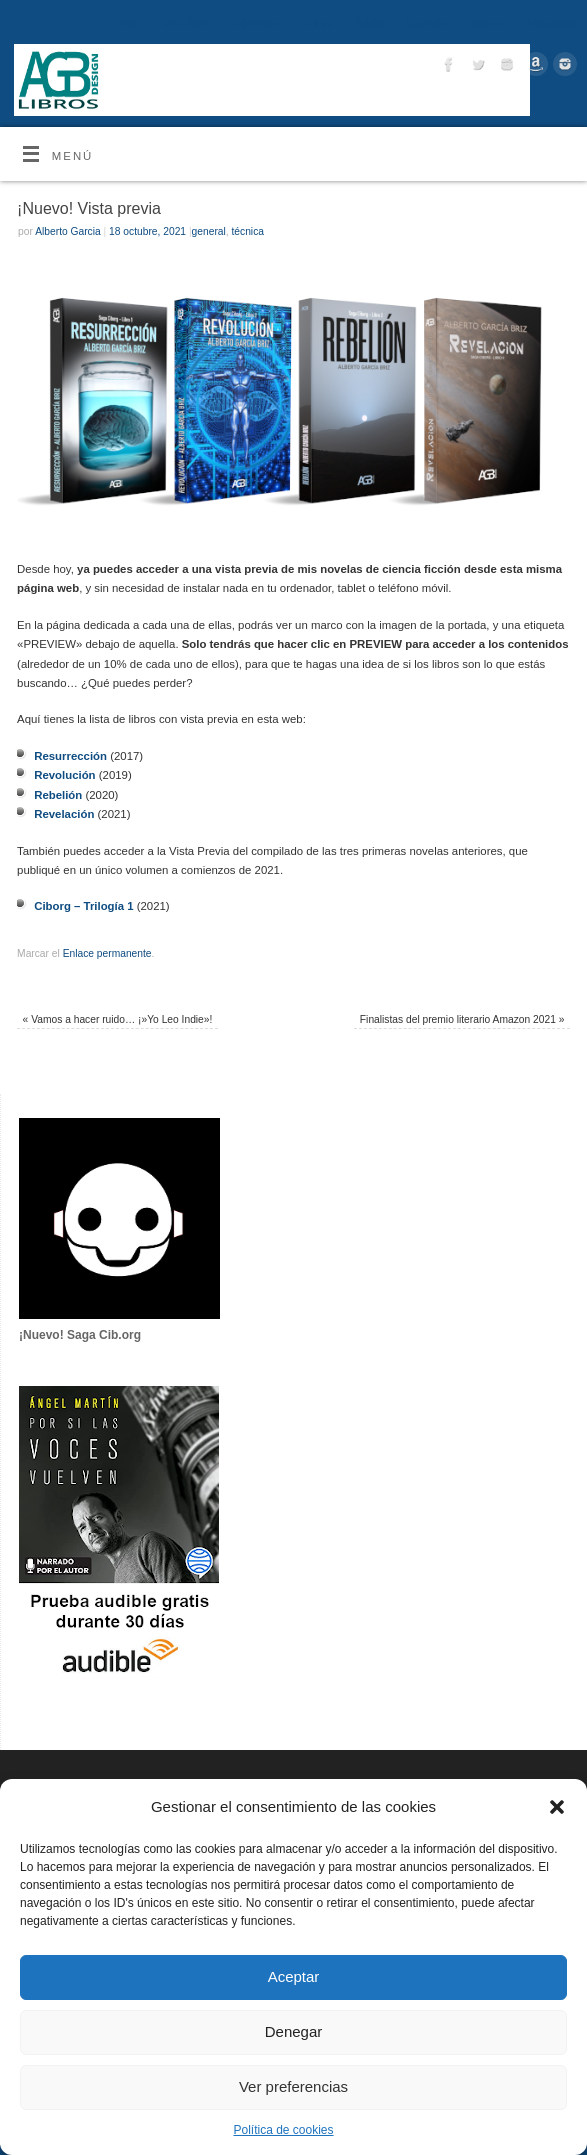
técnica (247, 231)
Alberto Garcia (68, 231)
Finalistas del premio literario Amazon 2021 (462, 1019)
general (209, 231)
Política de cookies (283, 2130)
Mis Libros (185, 23)
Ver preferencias (293, 2086)
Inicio (130, 23)
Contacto (425, 23)
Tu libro (317, 23)
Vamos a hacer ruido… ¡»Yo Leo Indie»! (118, 1019)
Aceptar (294, 1976)
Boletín (369, 23)
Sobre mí (487, 23)
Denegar (294, 2031)
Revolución (64, 775)
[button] (557, 1807)
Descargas (552, 23)
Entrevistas (254, 23)
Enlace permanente (107, 953)
